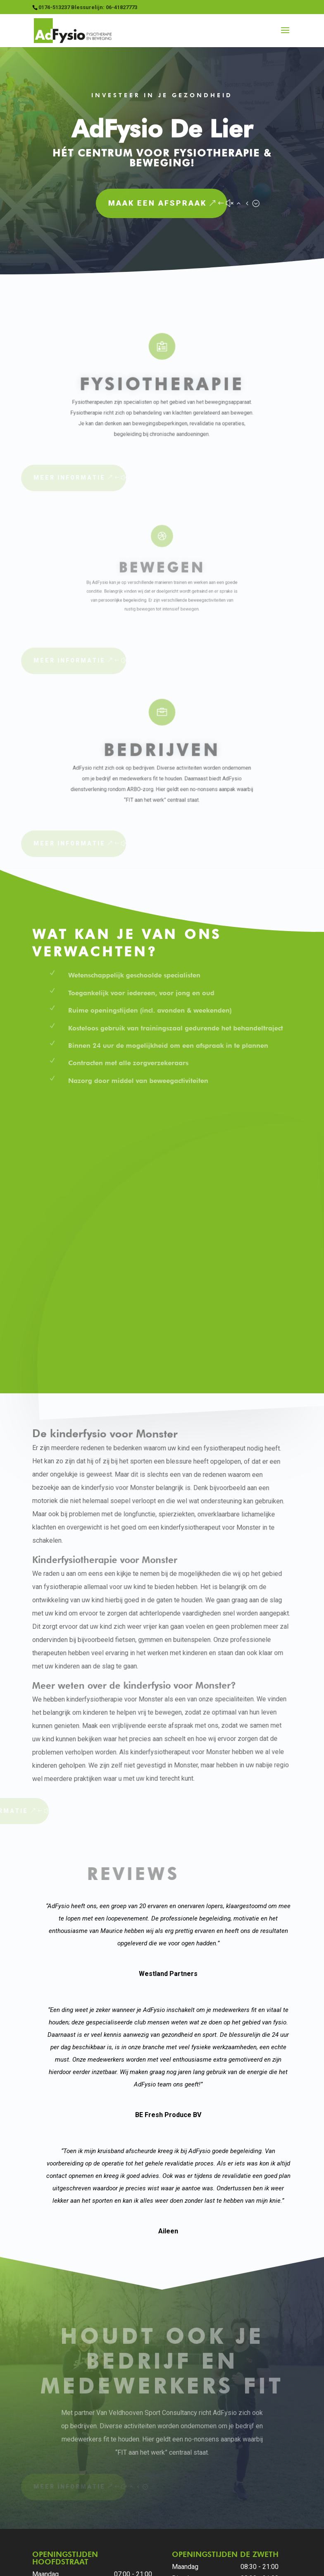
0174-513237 (59, 2430)
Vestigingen (105, 2526)
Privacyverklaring (70, 2514)
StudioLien (230, 2564)
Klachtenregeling (245, 2514)
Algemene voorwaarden (138, 2514)
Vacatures (146, 2526)
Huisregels (196, 2514)
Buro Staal (190, 2564)
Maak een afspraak (91, 203)
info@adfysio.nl (61, 2442)
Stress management (199, 2526)
